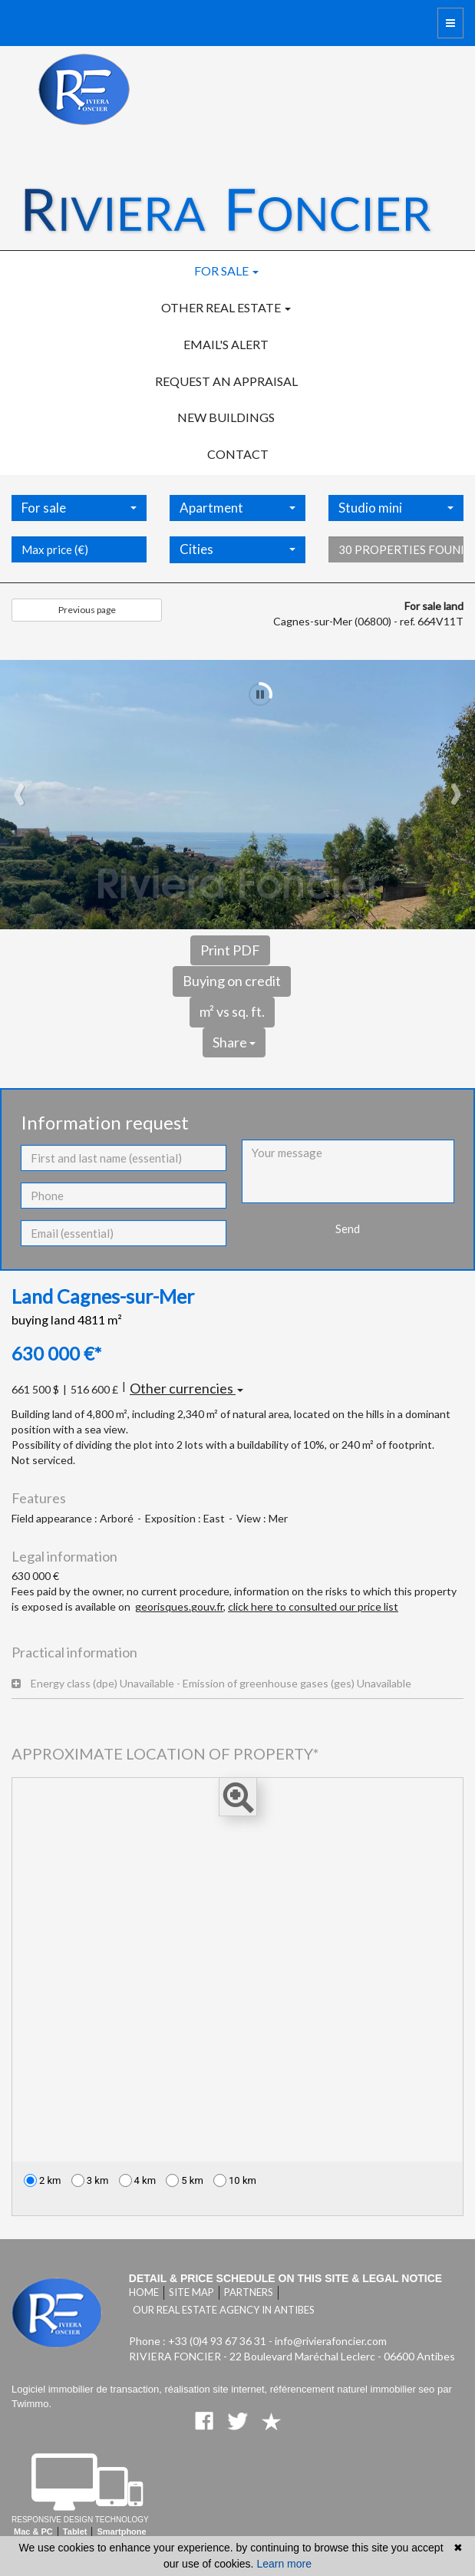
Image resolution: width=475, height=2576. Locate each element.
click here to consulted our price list (313, 1606)
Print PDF (230, 950)
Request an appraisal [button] (226, 381)
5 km (184, 2180)
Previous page (87, 609)
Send (347, 1228)
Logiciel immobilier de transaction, (88, 2389)
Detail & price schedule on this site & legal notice (285, 2278)
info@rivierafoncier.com (331, 2340)
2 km (42, 2180)
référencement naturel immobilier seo (353, 2389)
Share (234, 1042)
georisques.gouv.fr (179, 1606)
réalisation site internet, (216, 2389)
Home (144, 2292)
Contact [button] (238, 454)
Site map (191, 2292)
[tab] (237, 1683)
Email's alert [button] (226, 344)
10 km (234, 2180)
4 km (138, 2180)
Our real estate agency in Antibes (224, 2310)
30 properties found (400, 569)
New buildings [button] (226, 417)
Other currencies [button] (186, 1388)
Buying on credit (232, 980)
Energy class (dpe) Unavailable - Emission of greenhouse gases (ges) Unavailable (211, 1683)
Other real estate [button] (226, 307)
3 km (90, 2180)
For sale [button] (226, 270)
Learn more (284, 2564)
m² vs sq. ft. (232, 1011)
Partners (248, 2292)
